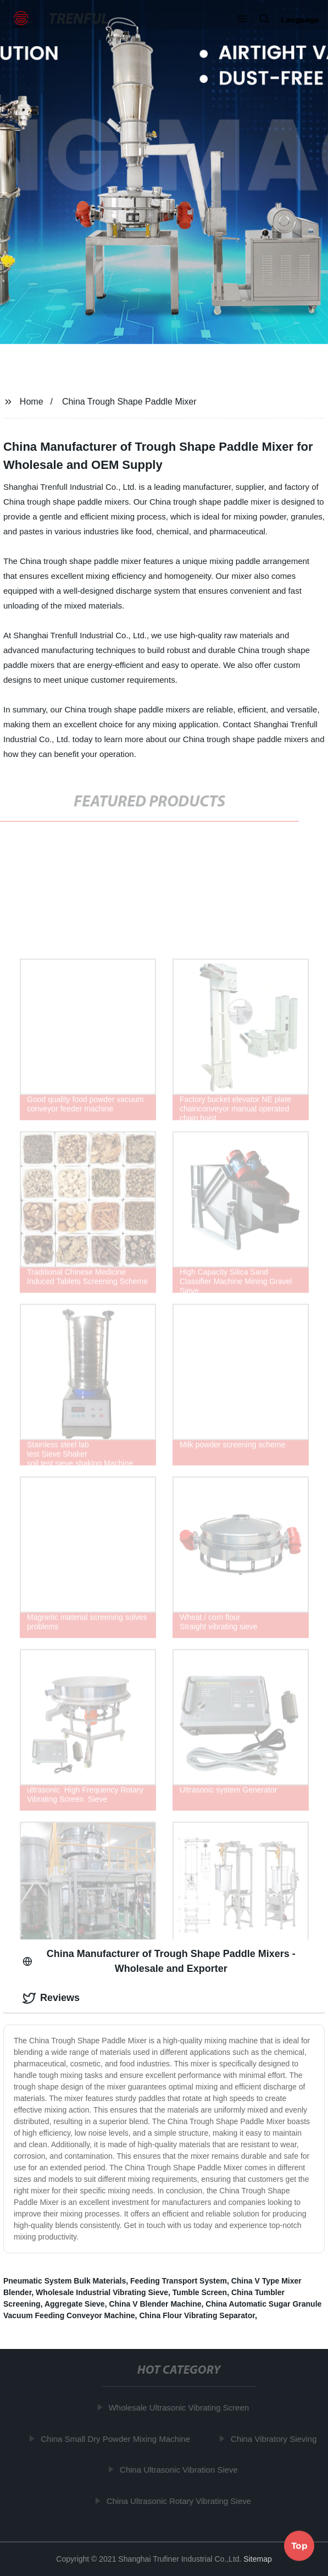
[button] (242, 19)
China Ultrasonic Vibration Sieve (180, 2469)
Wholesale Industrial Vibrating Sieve (102, 2292)
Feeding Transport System (178, 2280)
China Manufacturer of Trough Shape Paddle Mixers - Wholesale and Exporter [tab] (159, 1961)
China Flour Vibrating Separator (197, 2315)
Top (299, 2543)
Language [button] (300, 19)
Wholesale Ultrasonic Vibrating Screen (180, 2407)
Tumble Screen (200, 2292)
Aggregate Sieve (75, 2303)
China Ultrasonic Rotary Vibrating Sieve (180, 2501)
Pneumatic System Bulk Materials (64, 2280)
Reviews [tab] (51, 1998)
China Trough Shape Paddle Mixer (129, 401)
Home (31, 401)
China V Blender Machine (155, 2303)
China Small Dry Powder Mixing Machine (117, 2439)
